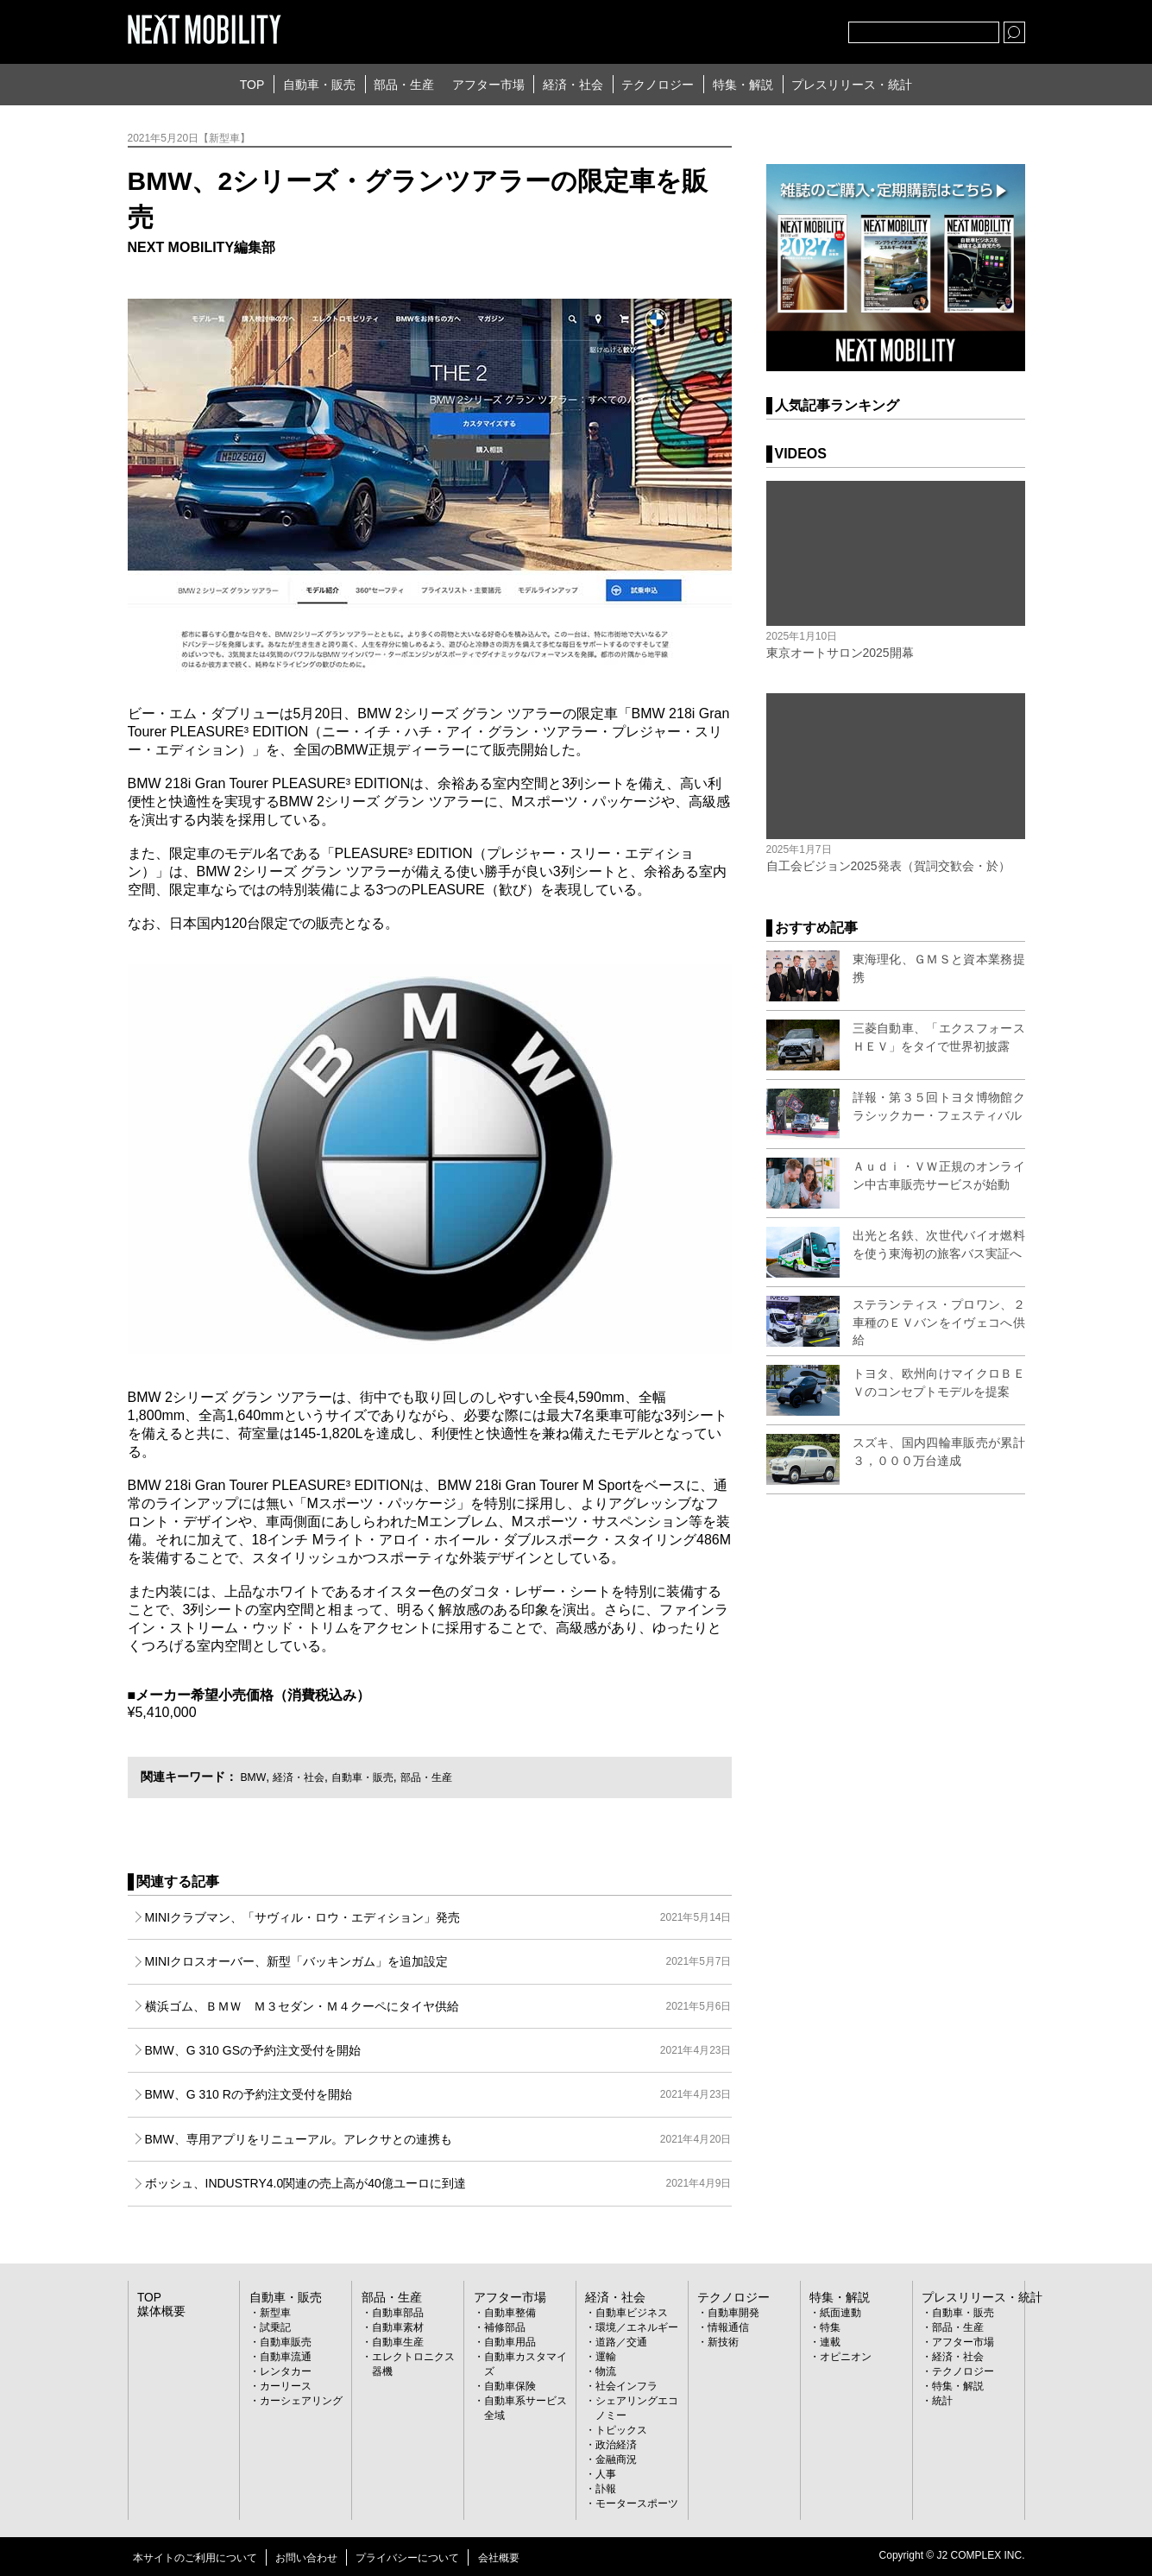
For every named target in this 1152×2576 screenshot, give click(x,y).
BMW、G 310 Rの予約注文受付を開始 (438, 2094)
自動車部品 (398, 2312)
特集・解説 (743, 85)
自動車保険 (510, 2385)
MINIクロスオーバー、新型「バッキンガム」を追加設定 (438, 1961)
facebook (778, 28)
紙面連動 (840, 2312)
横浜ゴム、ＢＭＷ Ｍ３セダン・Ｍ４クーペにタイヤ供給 (438, 2006)
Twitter (740, 28)
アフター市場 (488, 85)
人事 (605, 2473)
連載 (830, 2341)
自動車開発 (733, 2312)
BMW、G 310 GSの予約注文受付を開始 (438, 2050)
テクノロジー (657, 85)
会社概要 (498, 2557)
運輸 (605, 2356)
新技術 (723, 2341)
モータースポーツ (636, 2503)
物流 (605, 2370)
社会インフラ (626, 2385)
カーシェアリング (301, 2400)
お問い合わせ (306, 2557)
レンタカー (286, 2370)
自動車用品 (510, 2341)
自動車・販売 (319, 85)
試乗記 (275, 2326)
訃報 (605, 2488)
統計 (942, 2400)
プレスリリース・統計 (851, 85)
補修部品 (505, 2326)
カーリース (286, 2385)
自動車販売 (286, 2341)
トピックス (621, 2429)
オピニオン (846, 2356)
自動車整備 (510, 2312)
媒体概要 (158, 2310)
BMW (254, 1777)
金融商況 (616, 2459)
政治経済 (616, 2444)
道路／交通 (621, 2341)
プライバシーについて (407, 2557)
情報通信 (728, 2326)
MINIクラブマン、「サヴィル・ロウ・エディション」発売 (438, 1917)
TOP (252, 85)
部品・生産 (404, 85)
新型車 (275, 2312)
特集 (830, 2326)
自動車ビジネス (631, 2312)
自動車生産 (398, 2341)
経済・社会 (573, 85)
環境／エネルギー (636, 2326)
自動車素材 (398, 2326)
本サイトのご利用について (195, 2557)
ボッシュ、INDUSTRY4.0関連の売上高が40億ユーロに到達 (438, 2183)
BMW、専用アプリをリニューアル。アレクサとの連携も (438, 2139)
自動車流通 (286, 2356)
